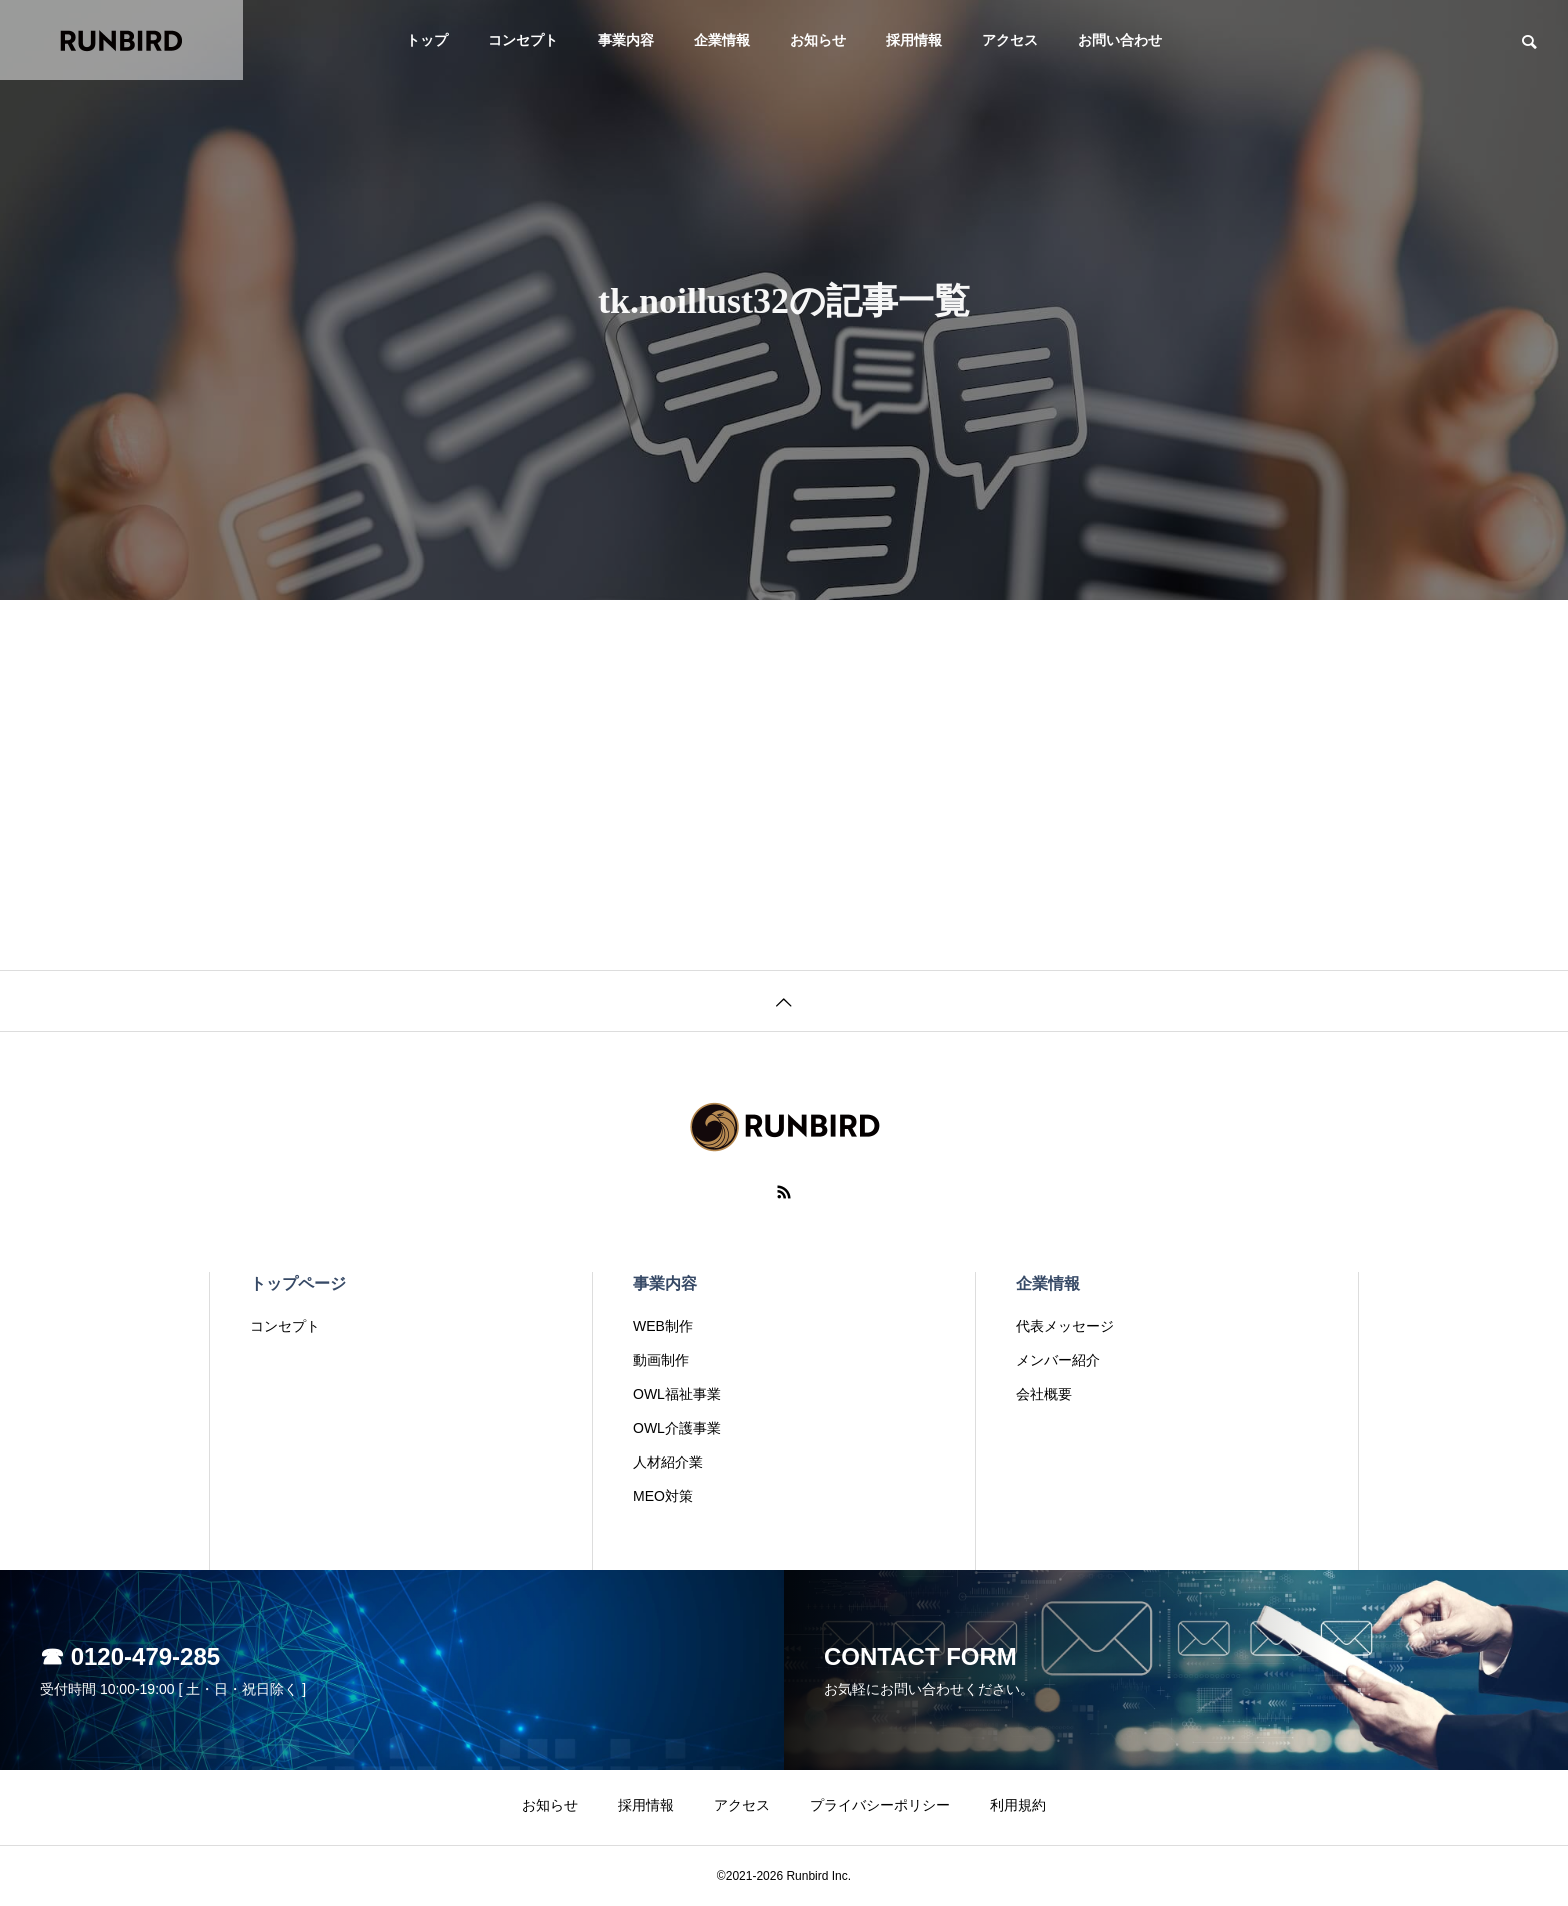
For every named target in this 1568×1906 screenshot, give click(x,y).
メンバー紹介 (1058, 1360)
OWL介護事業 (677, 1428)
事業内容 (626, 40)
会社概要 (1044, 1394)
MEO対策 (663, 1496)
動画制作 (661, 1360)
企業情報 (722, 40)
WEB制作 (663, 1326)
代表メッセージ (1065, 1326)
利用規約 (1018, 1805)
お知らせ (818, 40)
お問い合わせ (1120, 40)
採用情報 (914, 40)
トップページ (298, 1283)
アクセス (1010, 40)
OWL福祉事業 (677, 1394)
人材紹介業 (668, 1462)
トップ (427, 40)
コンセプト (523, 40)
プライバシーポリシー (880, 1805)
